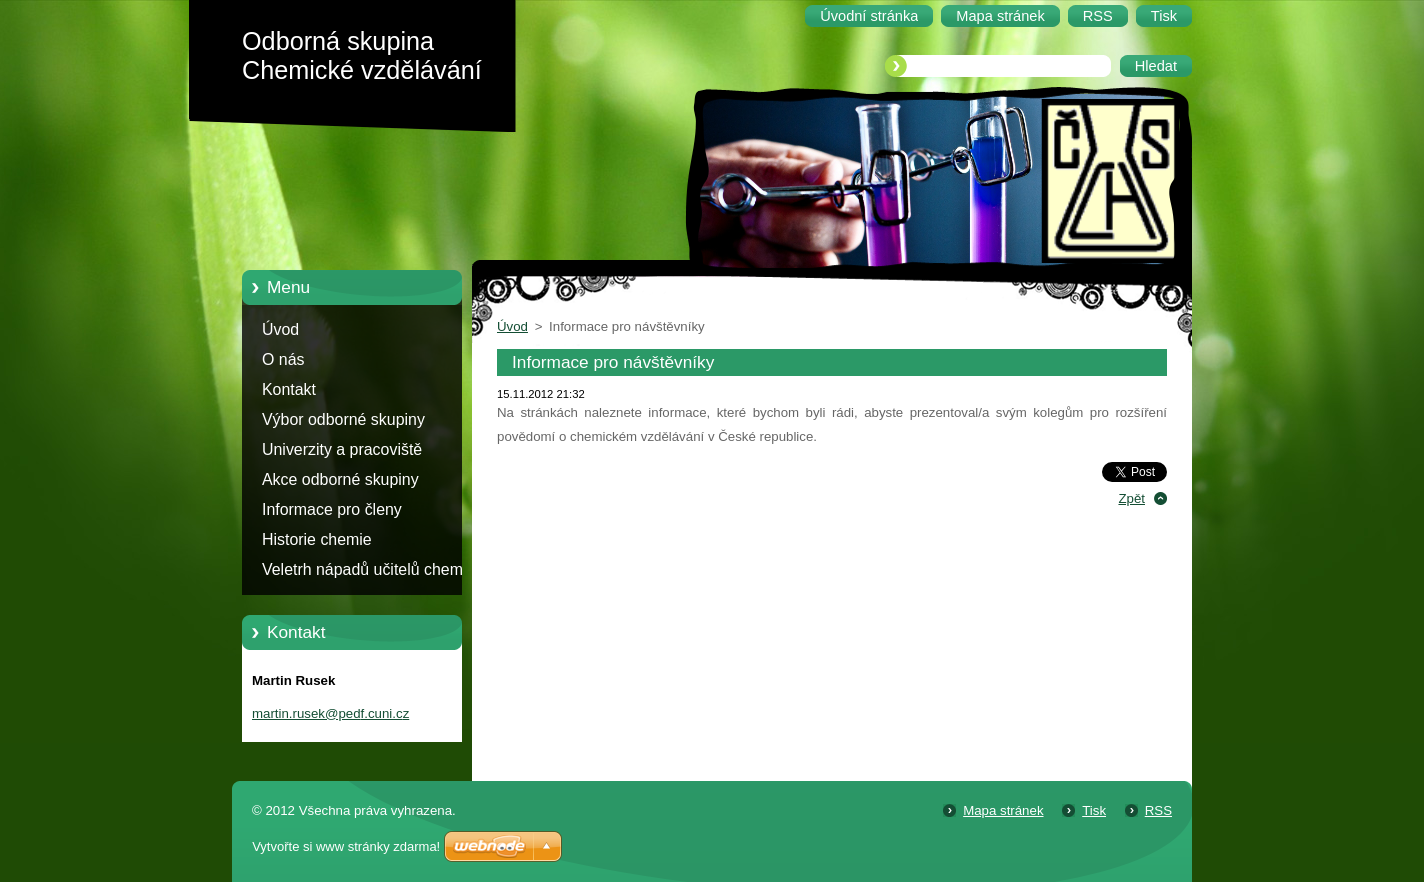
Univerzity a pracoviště (342, 449)
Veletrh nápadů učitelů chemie (368, 569)
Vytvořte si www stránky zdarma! (346, 846)
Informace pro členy (332, 509)
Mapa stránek (1003, 810)
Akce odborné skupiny (340, 479)
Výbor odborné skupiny (343, 419)
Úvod (280, 329)
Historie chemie (317, 539)
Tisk (1094, 810)
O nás (283, 359)
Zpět (1131, 498)
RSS (1158, 810)
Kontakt (289, 389)
